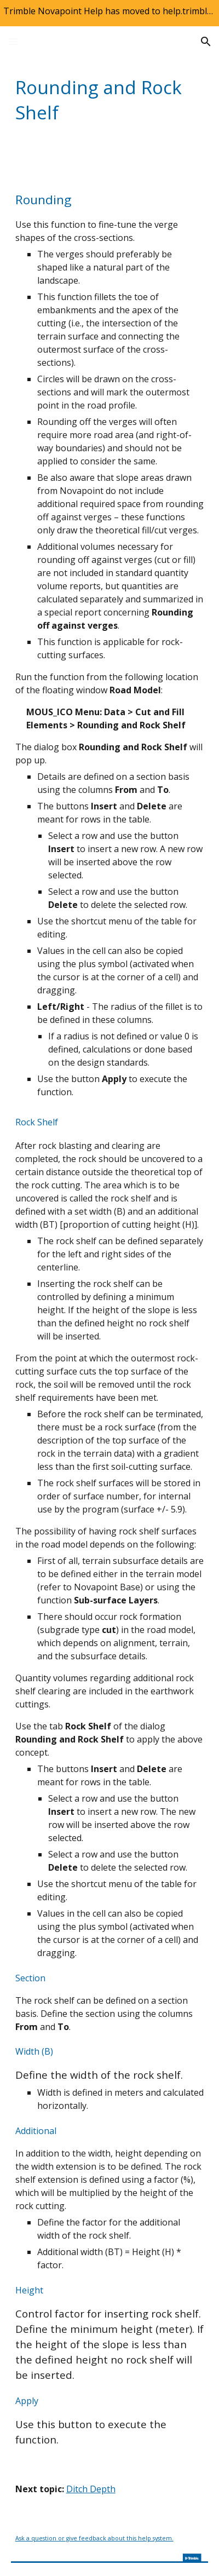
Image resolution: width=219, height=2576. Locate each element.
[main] (110, 99)
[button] (13, 41)
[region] (109, 13)
